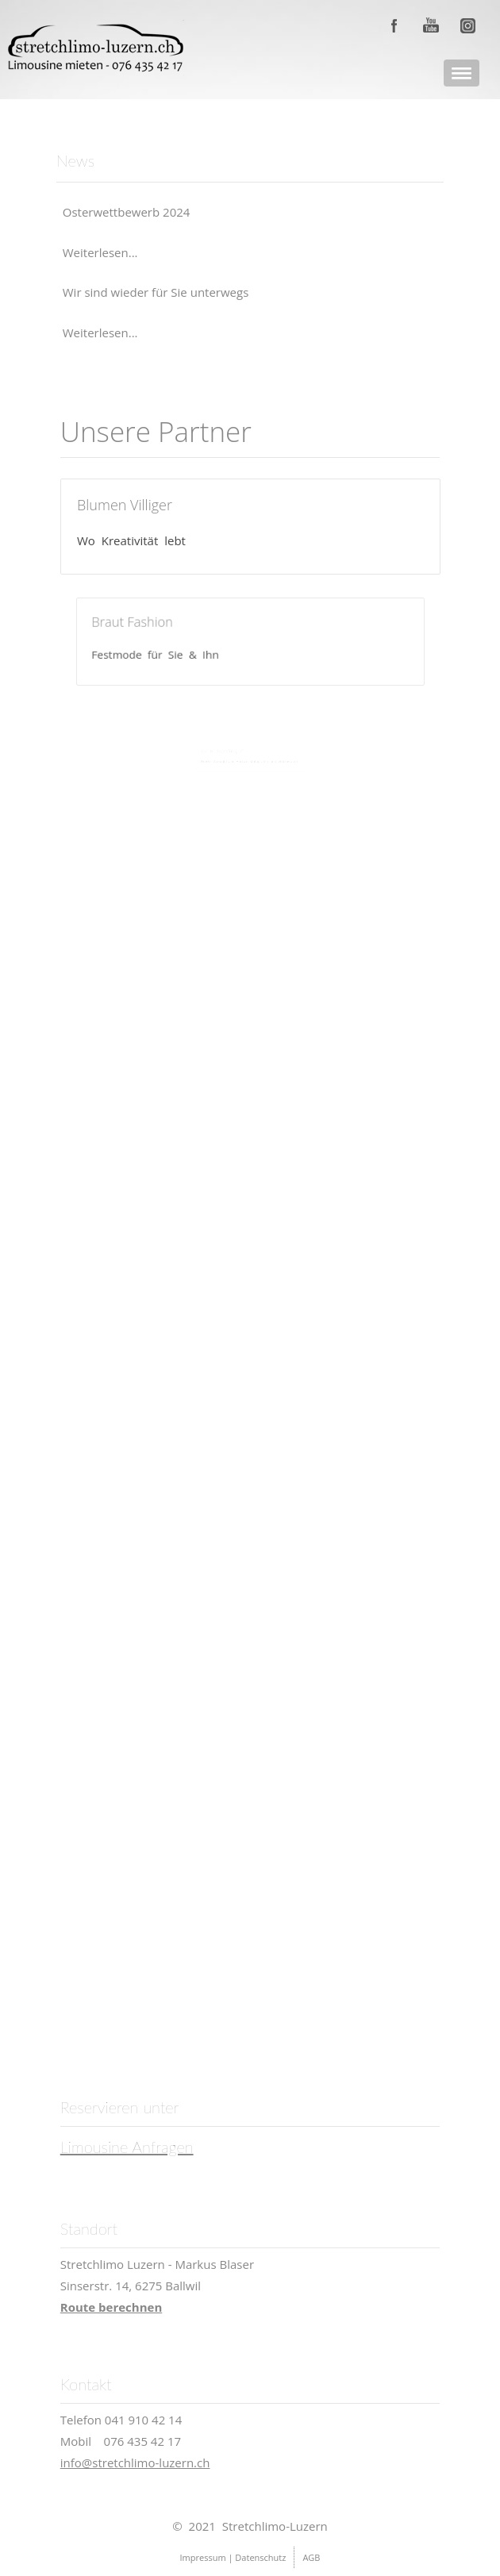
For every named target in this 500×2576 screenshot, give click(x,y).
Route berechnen (111, 2307)
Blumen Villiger (124, 504)
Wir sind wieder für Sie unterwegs (156, 292)
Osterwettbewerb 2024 (126, 212)
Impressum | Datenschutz (233, 2557)
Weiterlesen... (100, 252)
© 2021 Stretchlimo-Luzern (250, 2526)
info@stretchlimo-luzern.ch (135, 2462)
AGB (311, 2557)
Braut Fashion (154, 625)
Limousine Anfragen (127, 2146)
